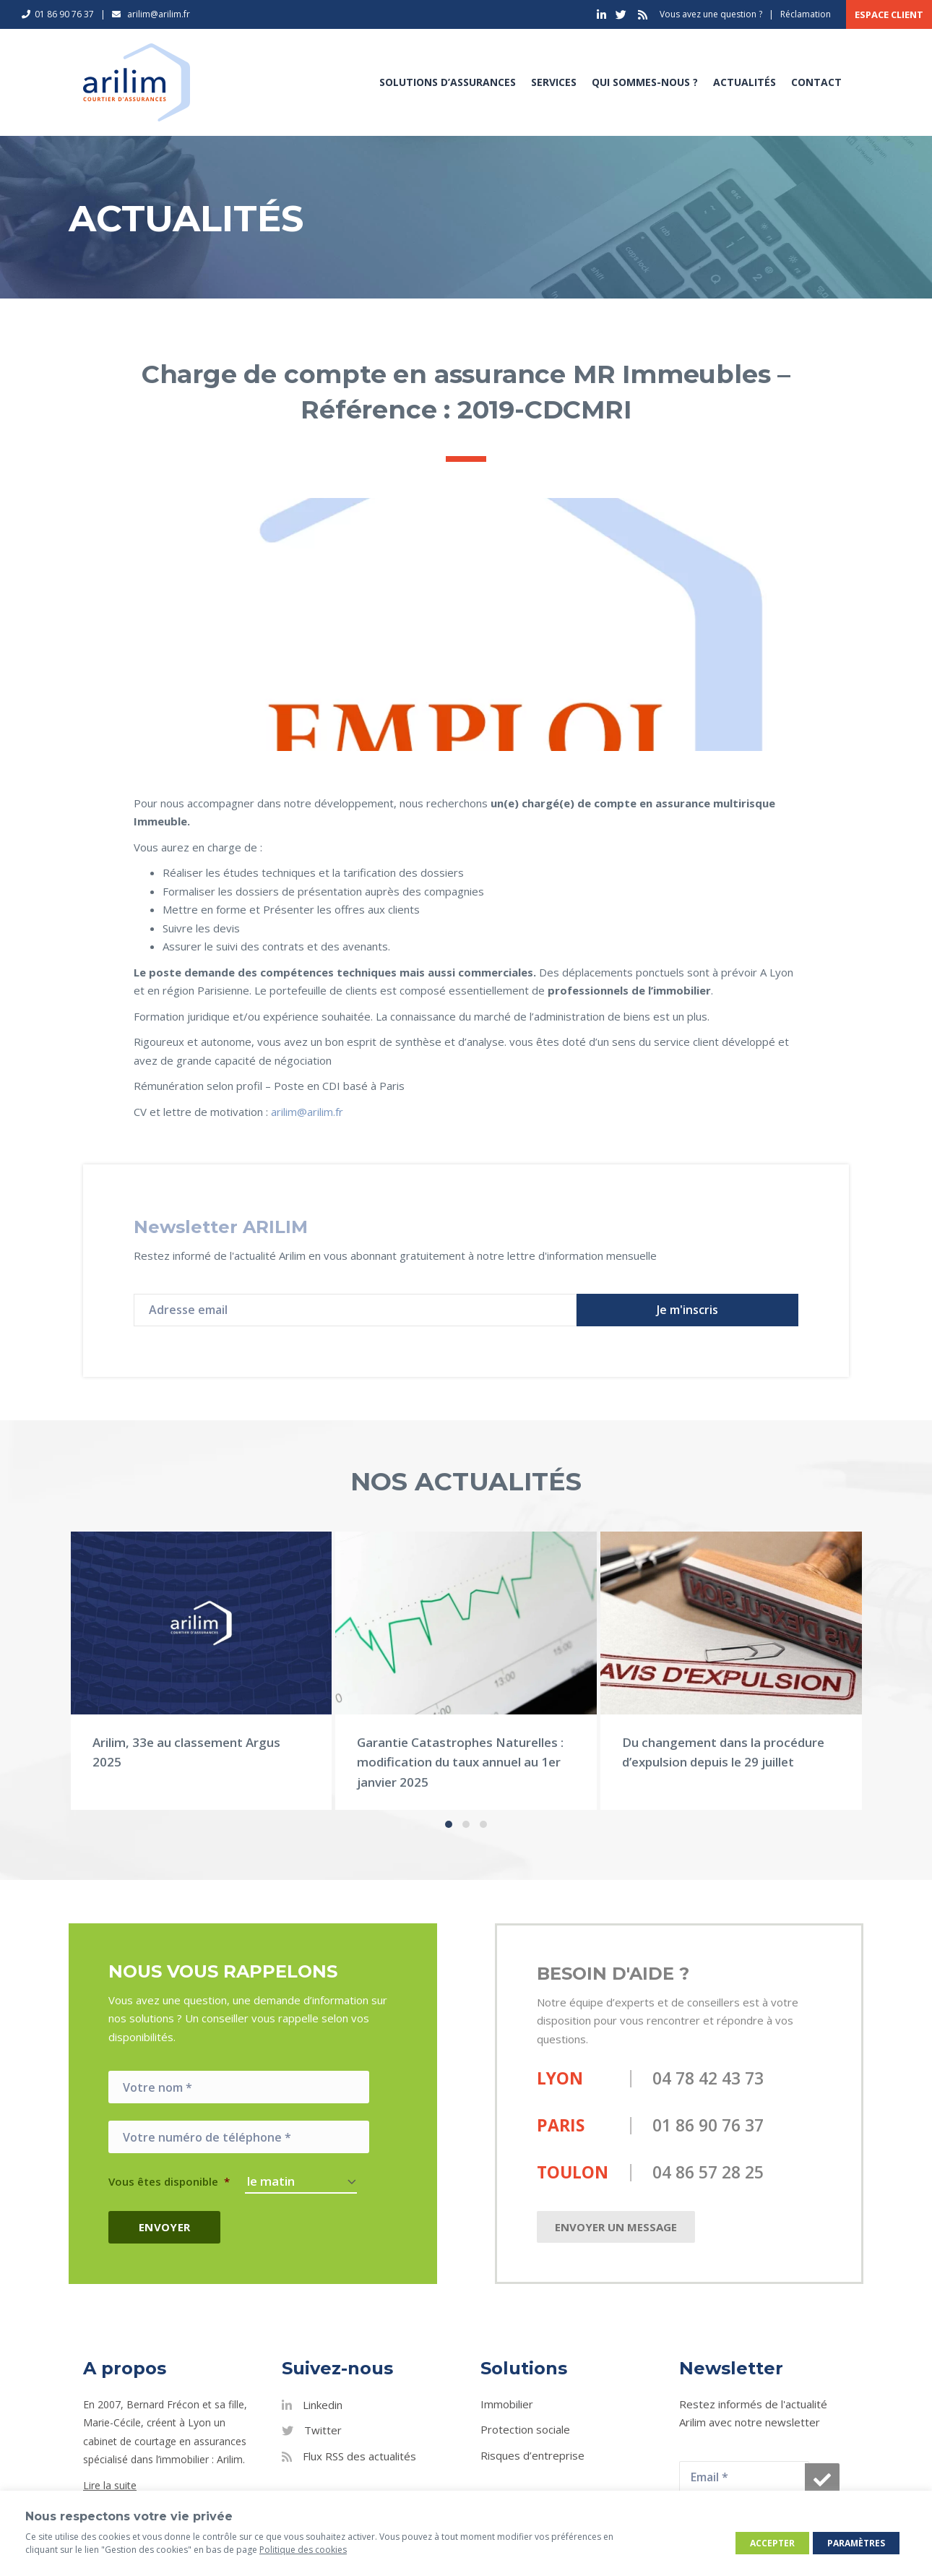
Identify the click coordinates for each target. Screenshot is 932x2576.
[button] (687, 1310)
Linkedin (322, 2404)
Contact (816, 82)
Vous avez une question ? (711, 14)
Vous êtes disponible (169, 2182)
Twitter (323, 2430)
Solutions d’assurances (447, 82)
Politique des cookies (303, 2549)
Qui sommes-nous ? (645, 82)
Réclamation (805, 14)
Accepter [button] (772, 2543)
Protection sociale (525, 2429)
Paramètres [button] (856, 2543)
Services (554, 82)
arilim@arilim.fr (307, 1111)
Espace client (889, 14)
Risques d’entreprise (532, 2455)
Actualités (744, 82)
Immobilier (506, 2404)
